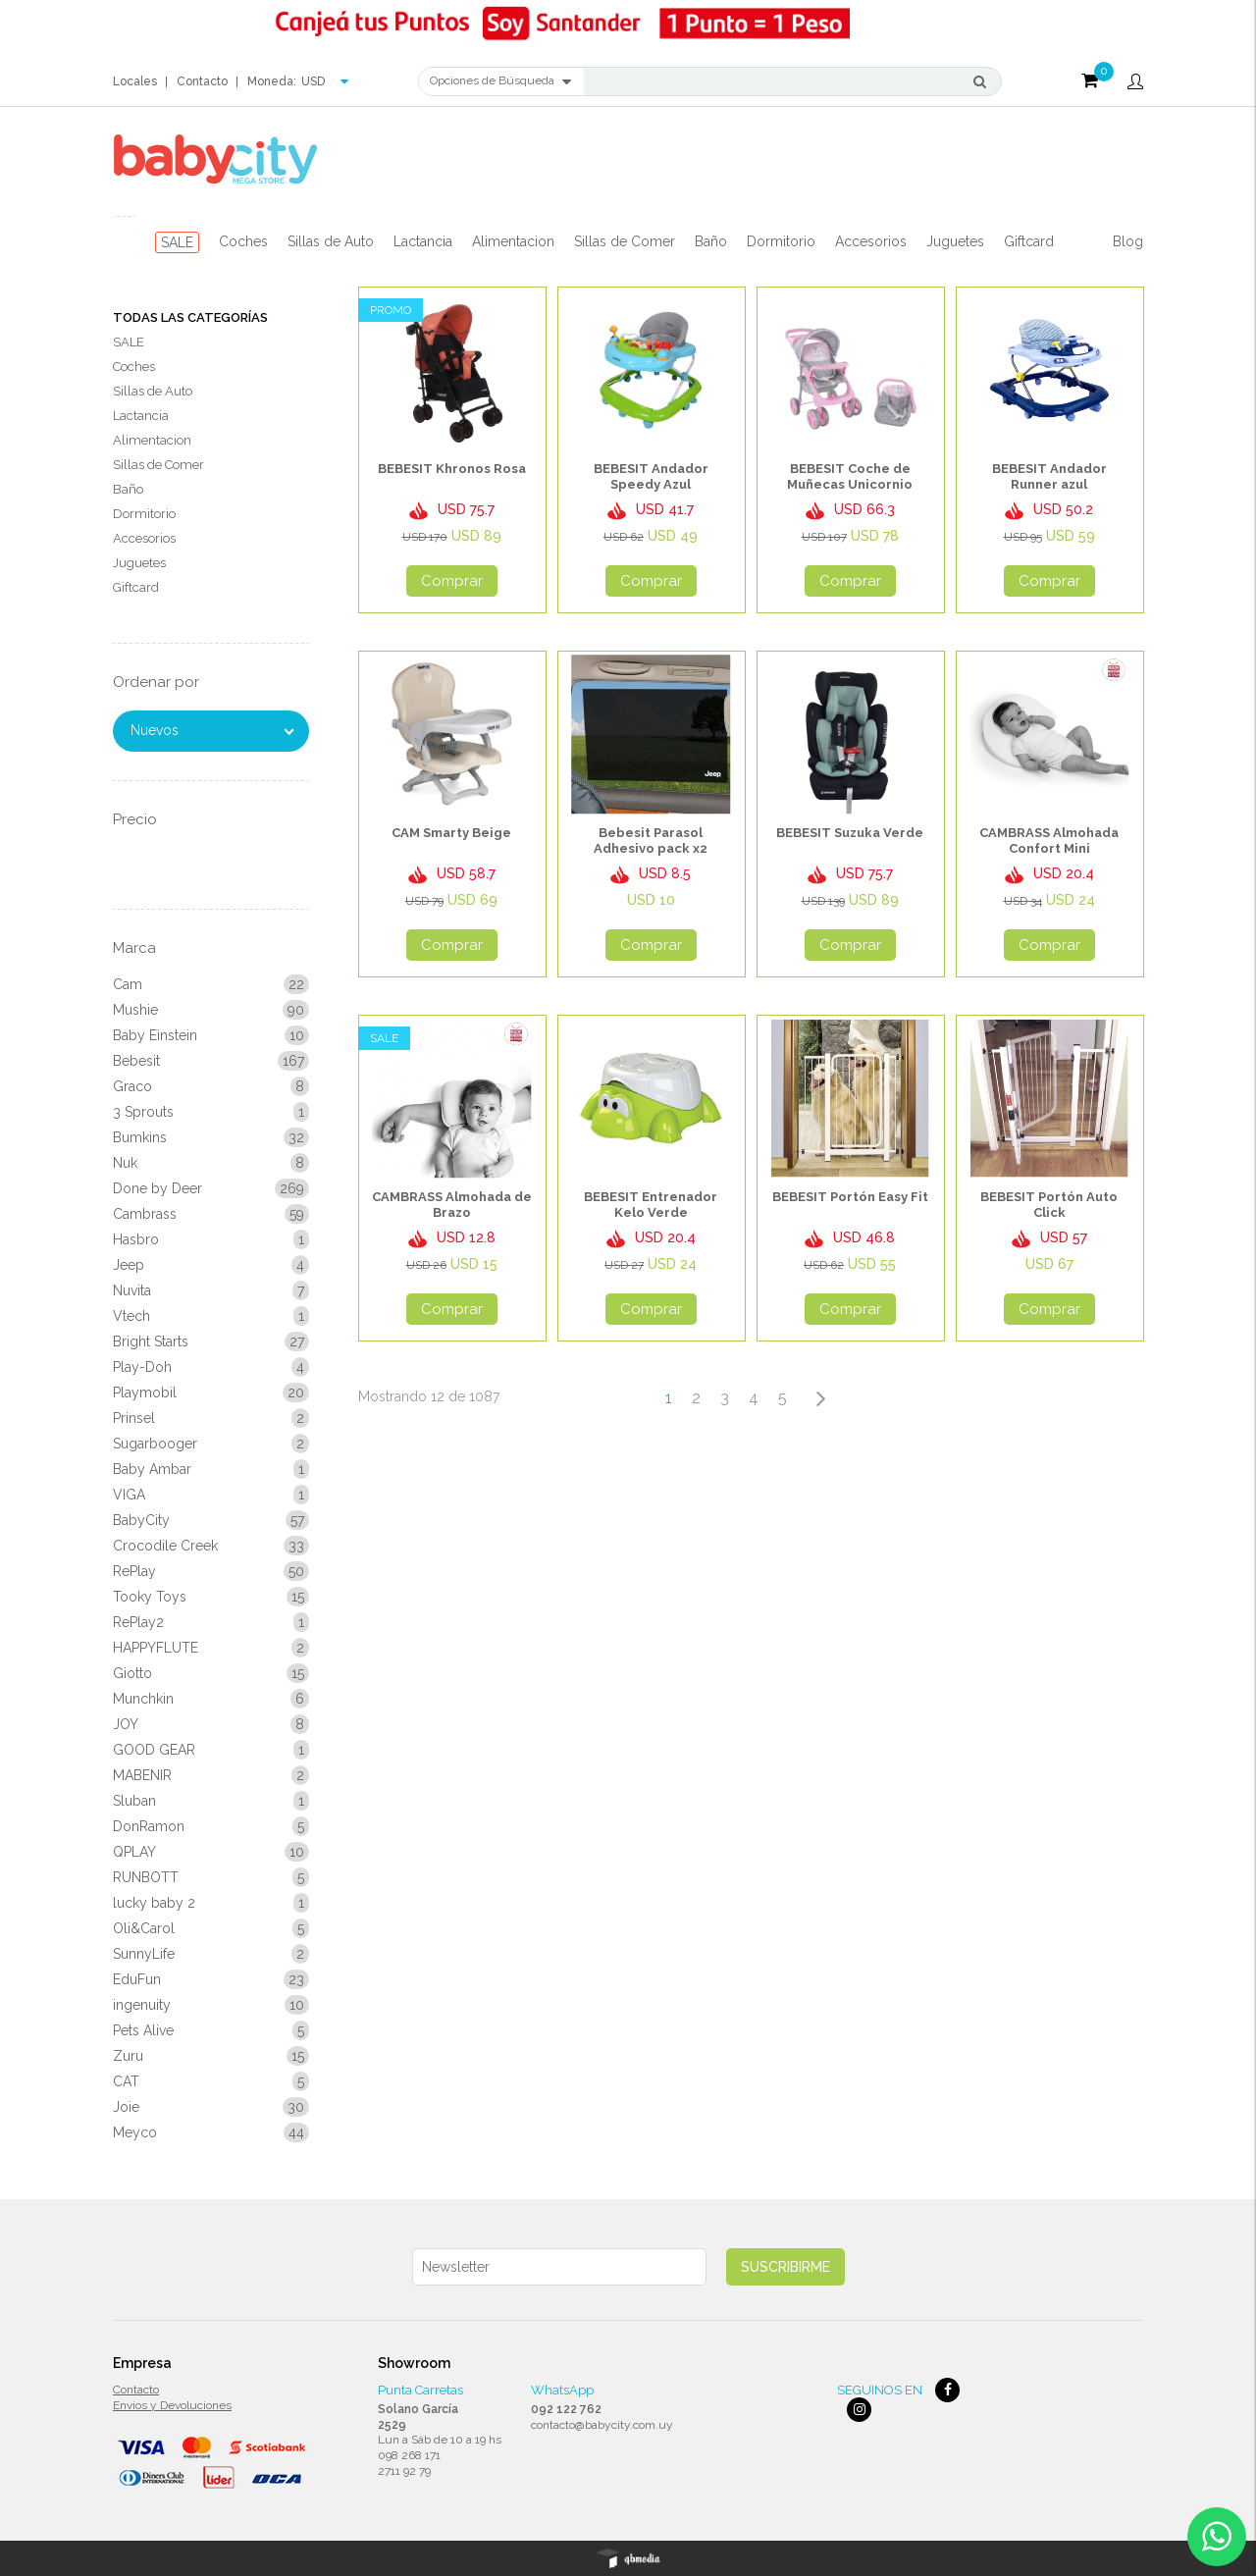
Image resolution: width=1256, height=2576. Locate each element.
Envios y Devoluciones (172, 2405)
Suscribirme (785, 2267)
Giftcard (1029, 241)
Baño (711, 241)
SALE (177, 242)
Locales (135, 81)
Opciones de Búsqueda (500, 81)
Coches (243, 241)
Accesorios (871, 241)
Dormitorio (781, 241)
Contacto (202, 81)
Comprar (452, 581)
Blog (1128, 241)
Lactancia (422, 241)
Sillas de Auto (331, 241)
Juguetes (955, 241)
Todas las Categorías (190, 317)
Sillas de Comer (624, 241)
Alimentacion (513, 241)
